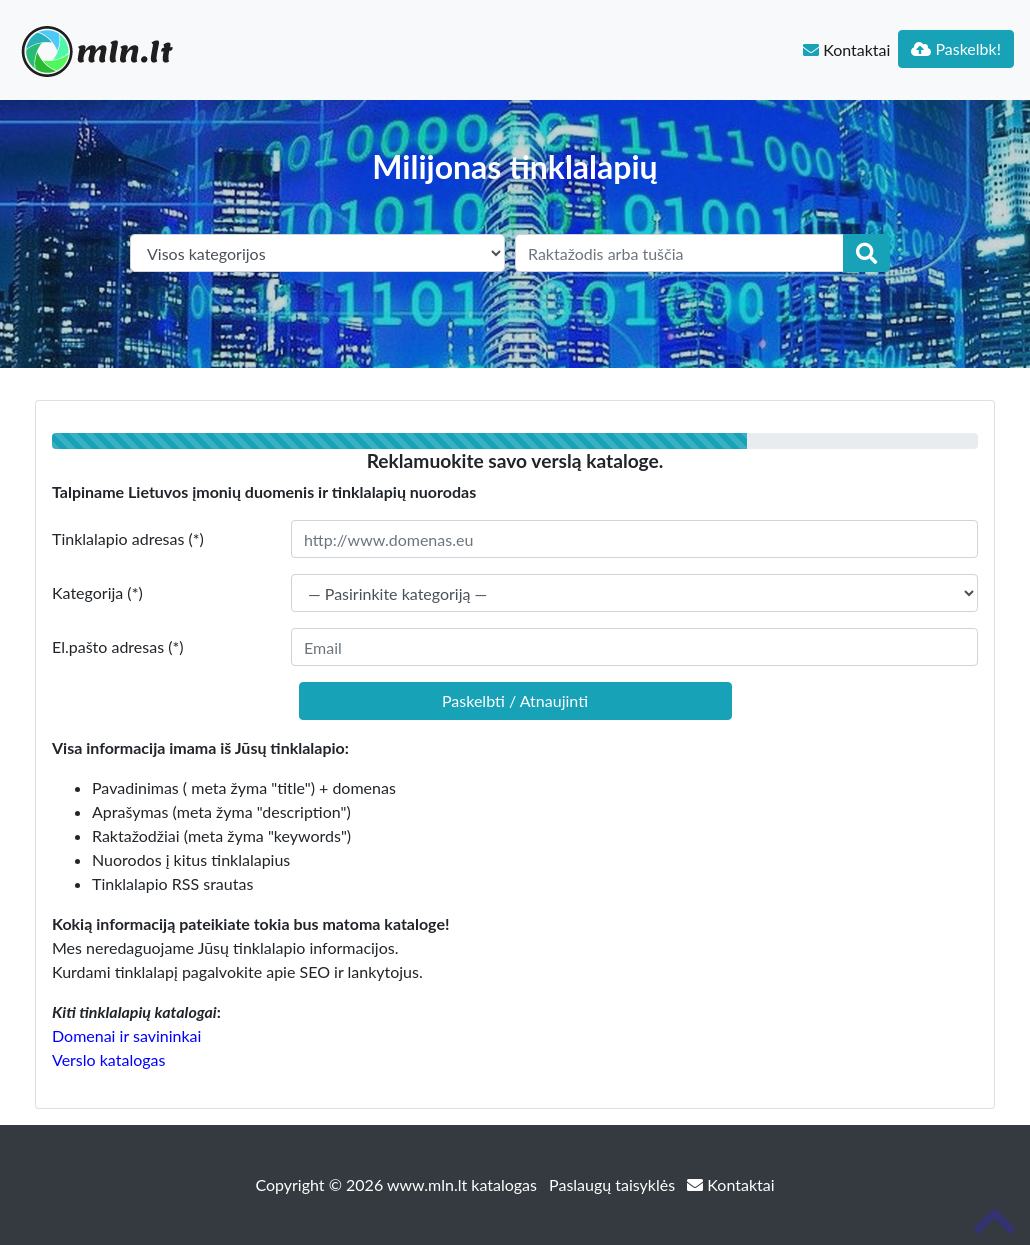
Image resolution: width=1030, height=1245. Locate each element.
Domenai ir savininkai (126, 1035)
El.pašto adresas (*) (118, 646)
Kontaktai (846, 49)
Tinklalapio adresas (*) (128, 538)
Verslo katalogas (108, 1059)
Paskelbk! (956, 48)
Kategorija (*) (97, 592)
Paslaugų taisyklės (614, 1184)
